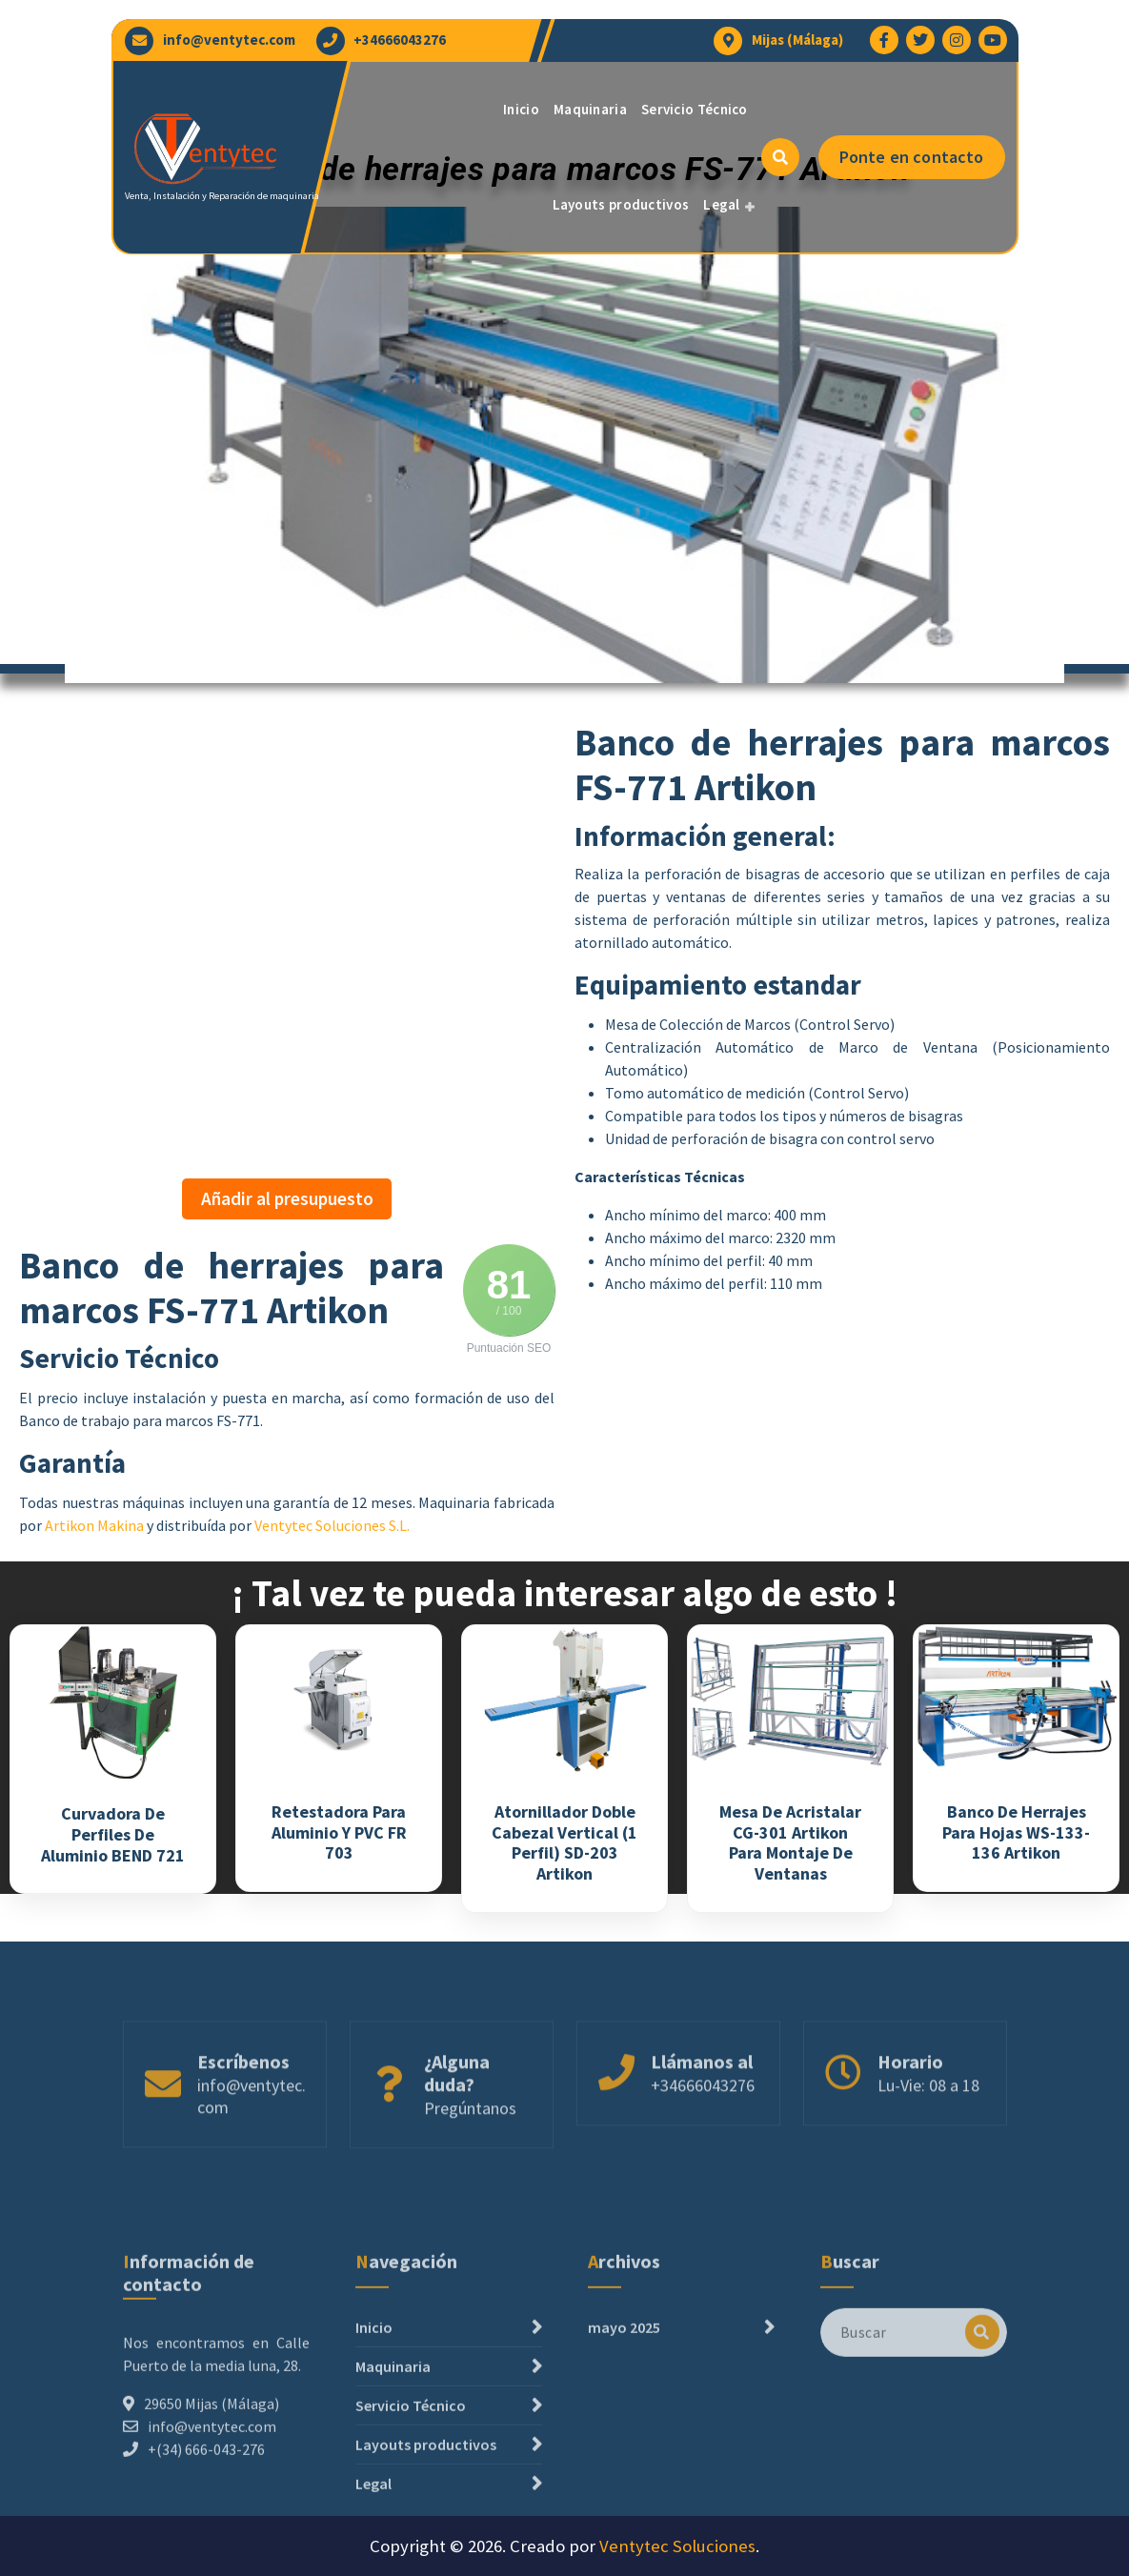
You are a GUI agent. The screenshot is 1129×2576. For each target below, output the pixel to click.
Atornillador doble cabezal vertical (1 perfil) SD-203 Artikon (564, 1842)
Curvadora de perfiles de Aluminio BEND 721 (113, 1834)
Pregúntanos (470, 2173)
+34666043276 (399, 40)
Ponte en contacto (911, 157)
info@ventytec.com (229, 40)
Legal (721, 204)
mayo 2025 (624, 2456)
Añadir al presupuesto (287, 1198)
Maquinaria (590, 109)
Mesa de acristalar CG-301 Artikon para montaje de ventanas (790, 1842)
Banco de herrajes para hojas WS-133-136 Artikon (1016, 1832)
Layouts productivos (621, 204)
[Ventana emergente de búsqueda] (780, 157)
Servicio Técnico (694, 109)
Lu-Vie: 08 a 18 (928, 2151)
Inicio (521, 109)
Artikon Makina (94, 1525)
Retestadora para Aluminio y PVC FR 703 (339, 1832)
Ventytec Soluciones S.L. (332, 1525)
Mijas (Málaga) (797, 40)
